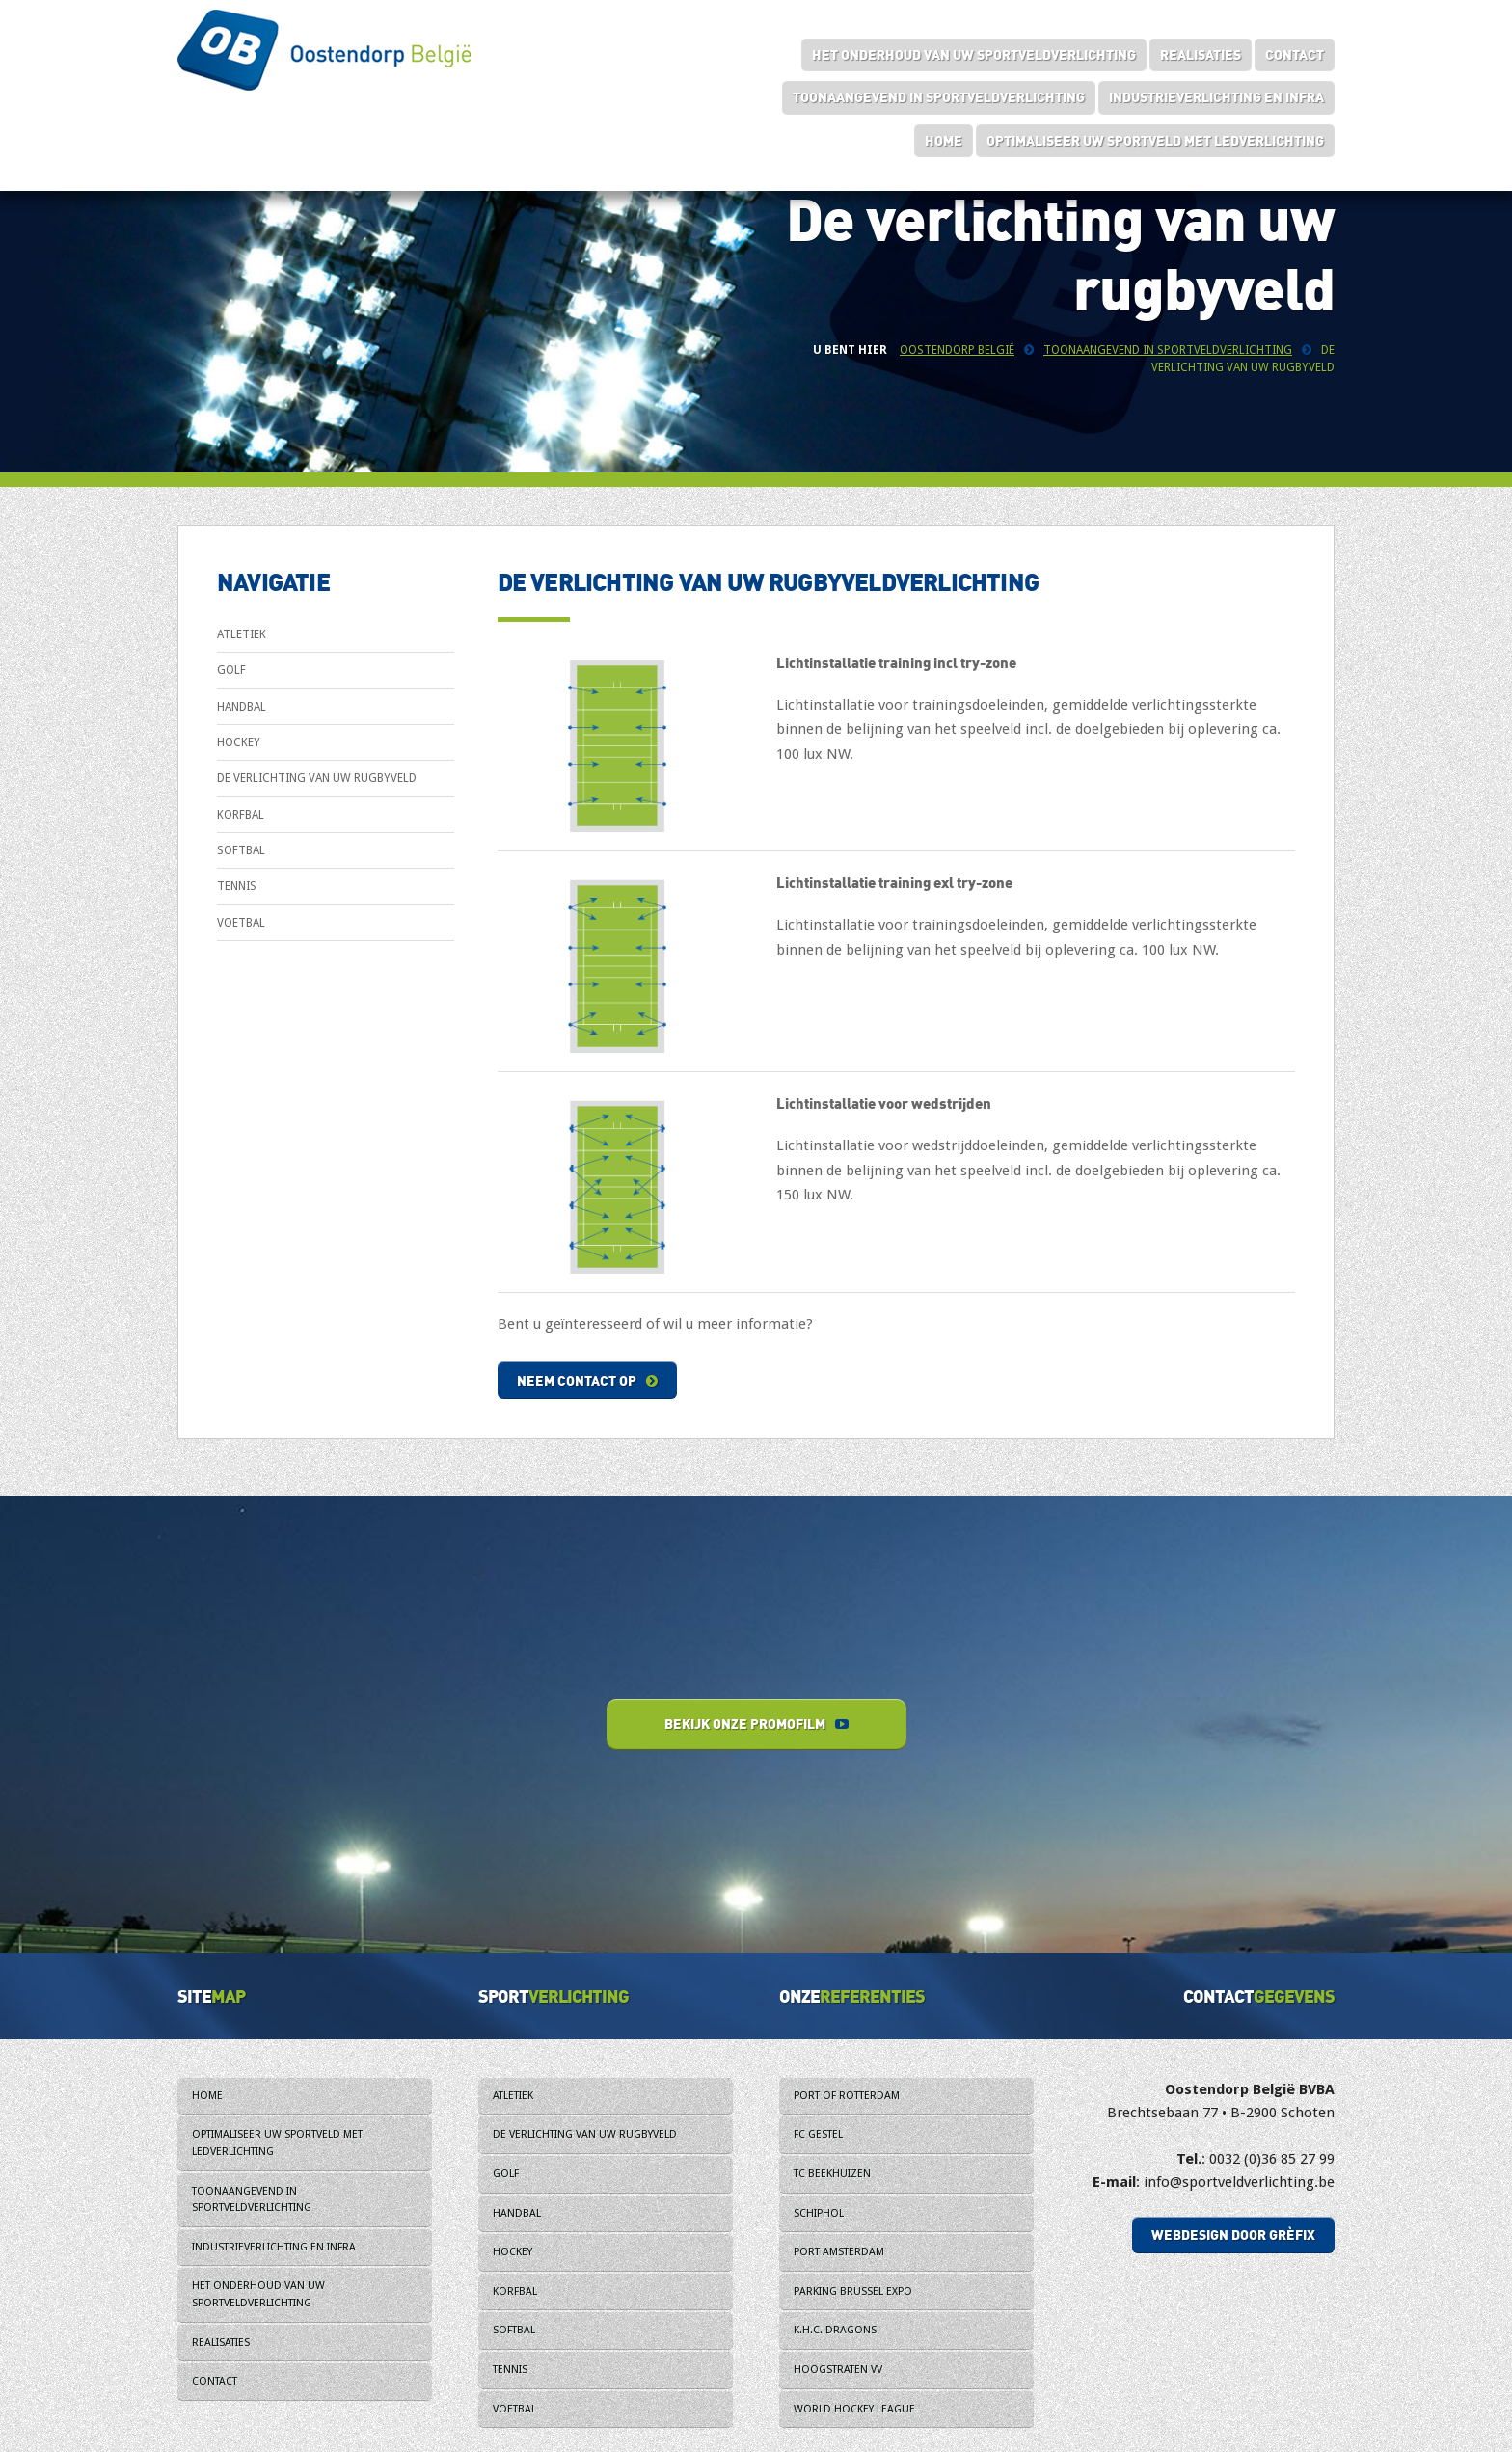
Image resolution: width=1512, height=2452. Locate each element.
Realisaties (1200, 54)
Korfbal (240, 815)
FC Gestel (818, 2134)
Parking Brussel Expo (853, 2291)
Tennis (236, 886)
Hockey (238, 742)
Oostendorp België (957, 350)
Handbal (241, 707)
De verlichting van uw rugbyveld (317, 778)
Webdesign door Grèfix (1233, 2234)
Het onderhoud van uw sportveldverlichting (974, 54)
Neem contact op (587, 1380)
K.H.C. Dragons (835, 2330)
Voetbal (241, 923)
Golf (231, 670)
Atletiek (241, 634)
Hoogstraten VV (838, 2369)
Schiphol (819, 2213)
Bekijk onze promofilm (756, 1723)
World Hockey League (854, 2409)
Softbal (241, 850)
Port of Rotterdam (847, 2095)
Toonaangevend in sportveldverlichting (939, 97)
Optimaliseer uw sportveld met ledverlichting (1155, 140)
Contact (1294, 54)
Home (943, 140)
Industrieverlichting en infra (1216, 97)
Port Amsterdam (839, 2252)
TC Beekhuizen (832, 2174)
